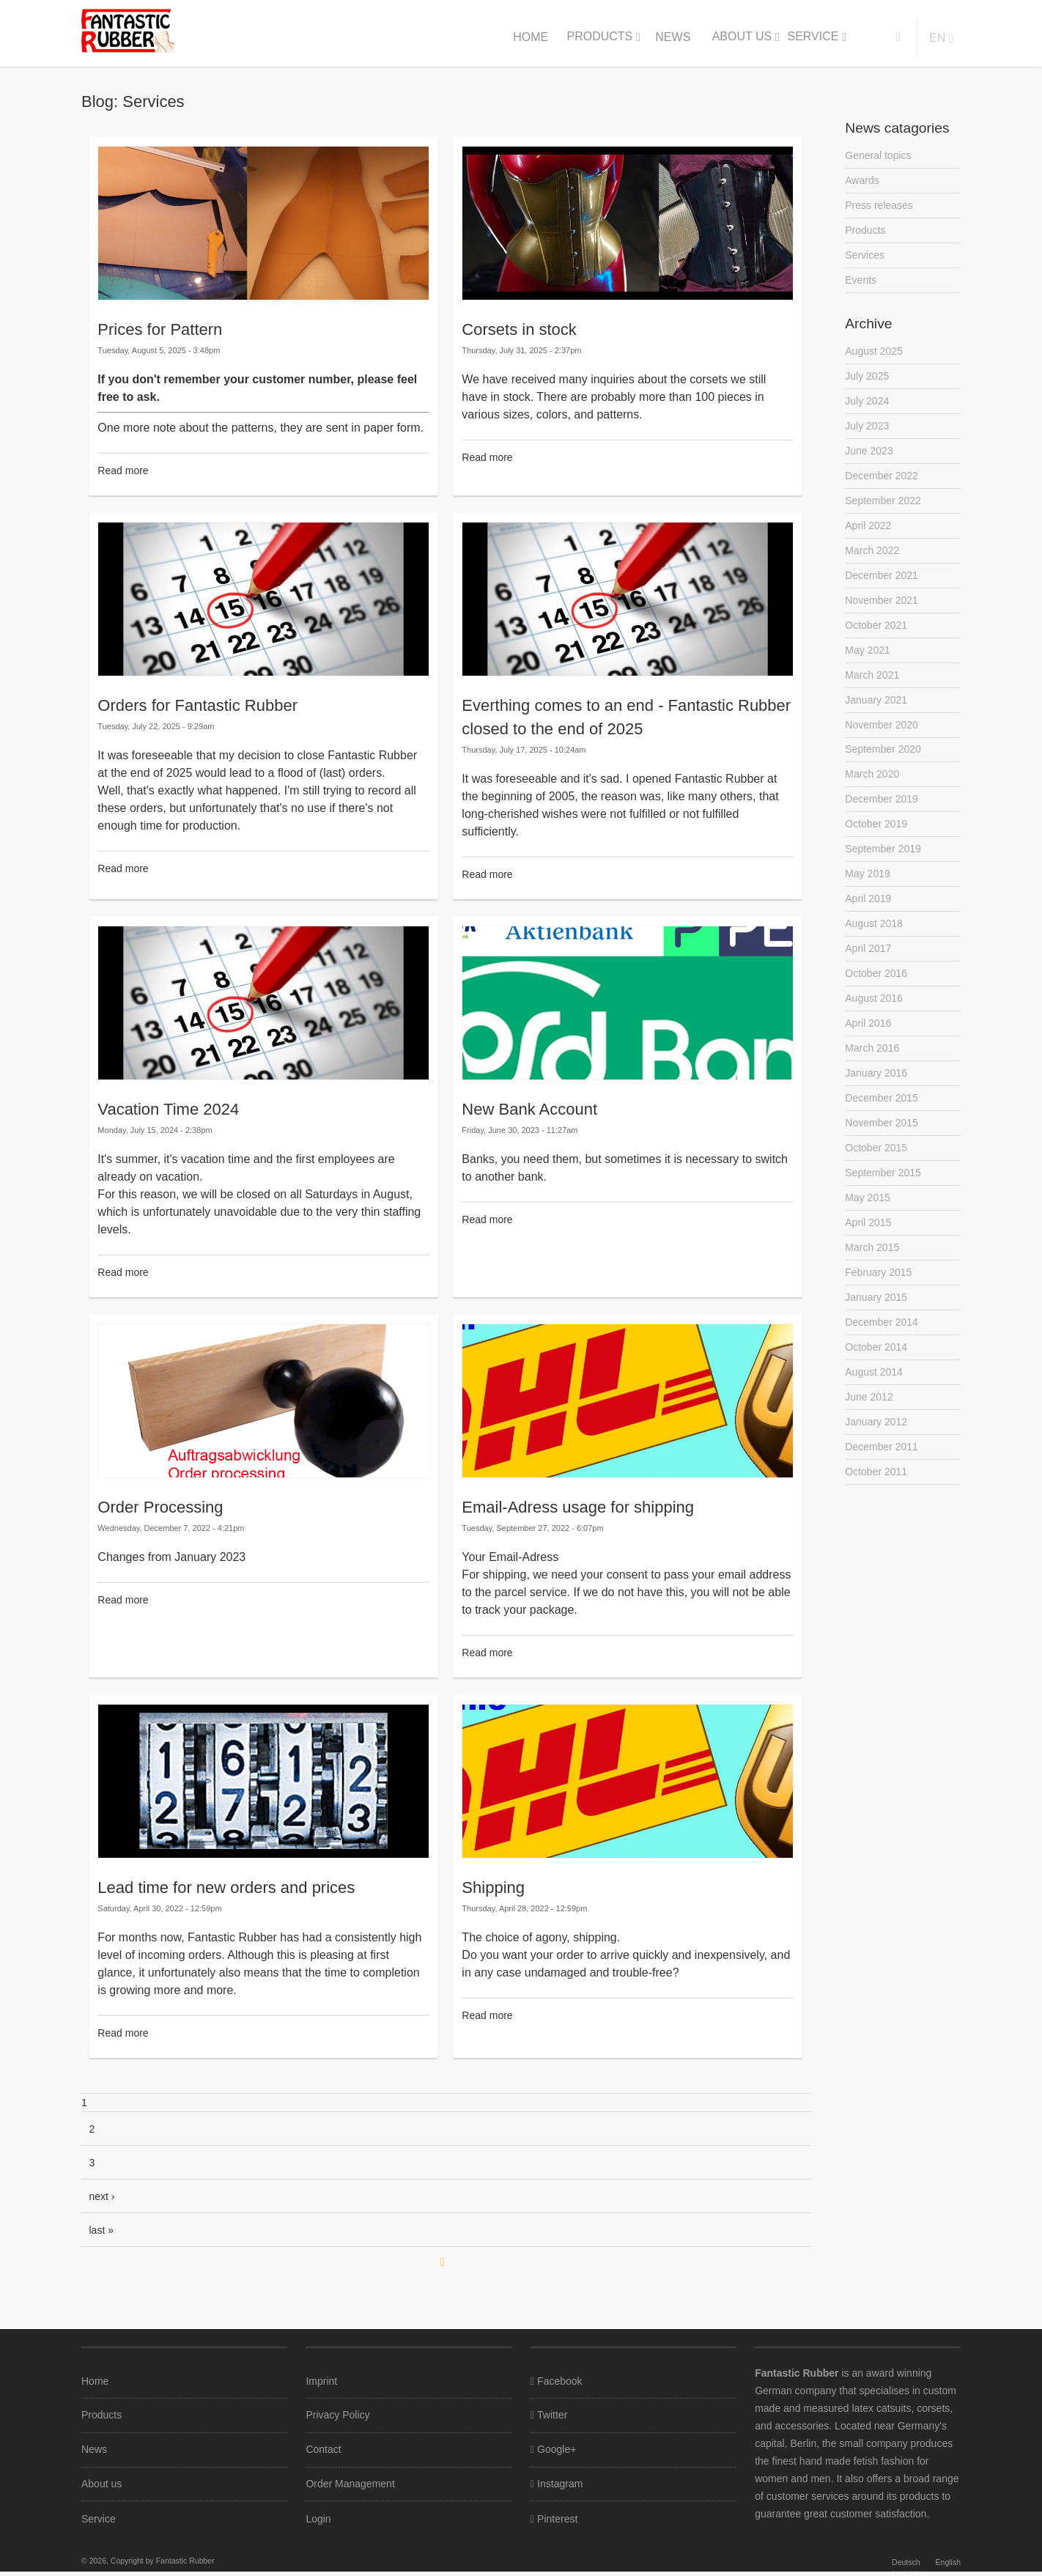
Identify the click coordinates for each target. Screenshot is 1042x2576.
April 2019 (868, 909)
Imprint (321, 2381)
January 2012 (876, 1441)
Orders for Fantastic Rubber (197, 705)
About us (742, 36)
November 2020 (881, 733)
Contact (323, 2451)
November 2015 (881, 1137)
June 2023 (869, 454)
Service (812, 36)
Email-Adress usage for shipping (578, 1507)
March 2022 (872, 555)
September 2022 (883, 505)
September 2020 (883, 758)
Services (864, 256)
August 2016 (874, 1010)
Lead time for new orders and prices (226, 1887)
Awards (862, 181)
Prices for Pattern (159, 329)
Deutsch (906, 2566)
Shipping (493, 1887)
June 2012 (869, 1415)
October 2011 (876, 1491)
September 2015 (883, 1188)
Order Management (350, 2486)
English (948, 2566)
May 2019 (867, 884)
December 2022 (881, 480)
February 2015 (878, 1289)
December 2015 (881, 1112)
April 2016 (868, 1036)
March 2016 (872, 1061)
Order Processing (160, 1507)
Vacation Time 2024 (168, 1109)
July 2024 (867, 404)
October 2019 (876, 834)
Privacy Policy (337, 2416)
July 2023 (867, 429)
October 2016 (876, 986)
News (672, 37)
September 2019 (883, 859)
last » (101, 2230)
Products (599, 36)
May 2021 (867, 657)
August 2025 (874, 353)
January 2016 (876, 1087)
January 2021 (876, 707)
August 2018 (874, 935)
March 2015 (872, 1263)
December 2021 (881, 581)
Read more (122, 470)
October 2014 (876, 1364)
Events (860, 282)
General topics (878, 155)
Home (530, 37)
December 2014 (881, 1340)
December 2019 (881, 808)
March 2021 (872, 682)
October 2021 (876, 632)
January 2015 (876, 1314)
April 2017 (868, 960)
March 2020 (872, 783)
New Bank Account (529, 1109)
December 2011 (881, 1466)
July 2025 (867, 379)
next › (102, 2196)
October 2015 (876, 1162)
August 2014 (874, 1390)
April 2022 (868, 530)
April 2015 (868, 1238)
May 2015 (867, 1213)
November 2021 (881, 606)
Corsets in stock (519, 329)
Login (318, 2522)
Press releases (879, 206)
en (937, 38)
